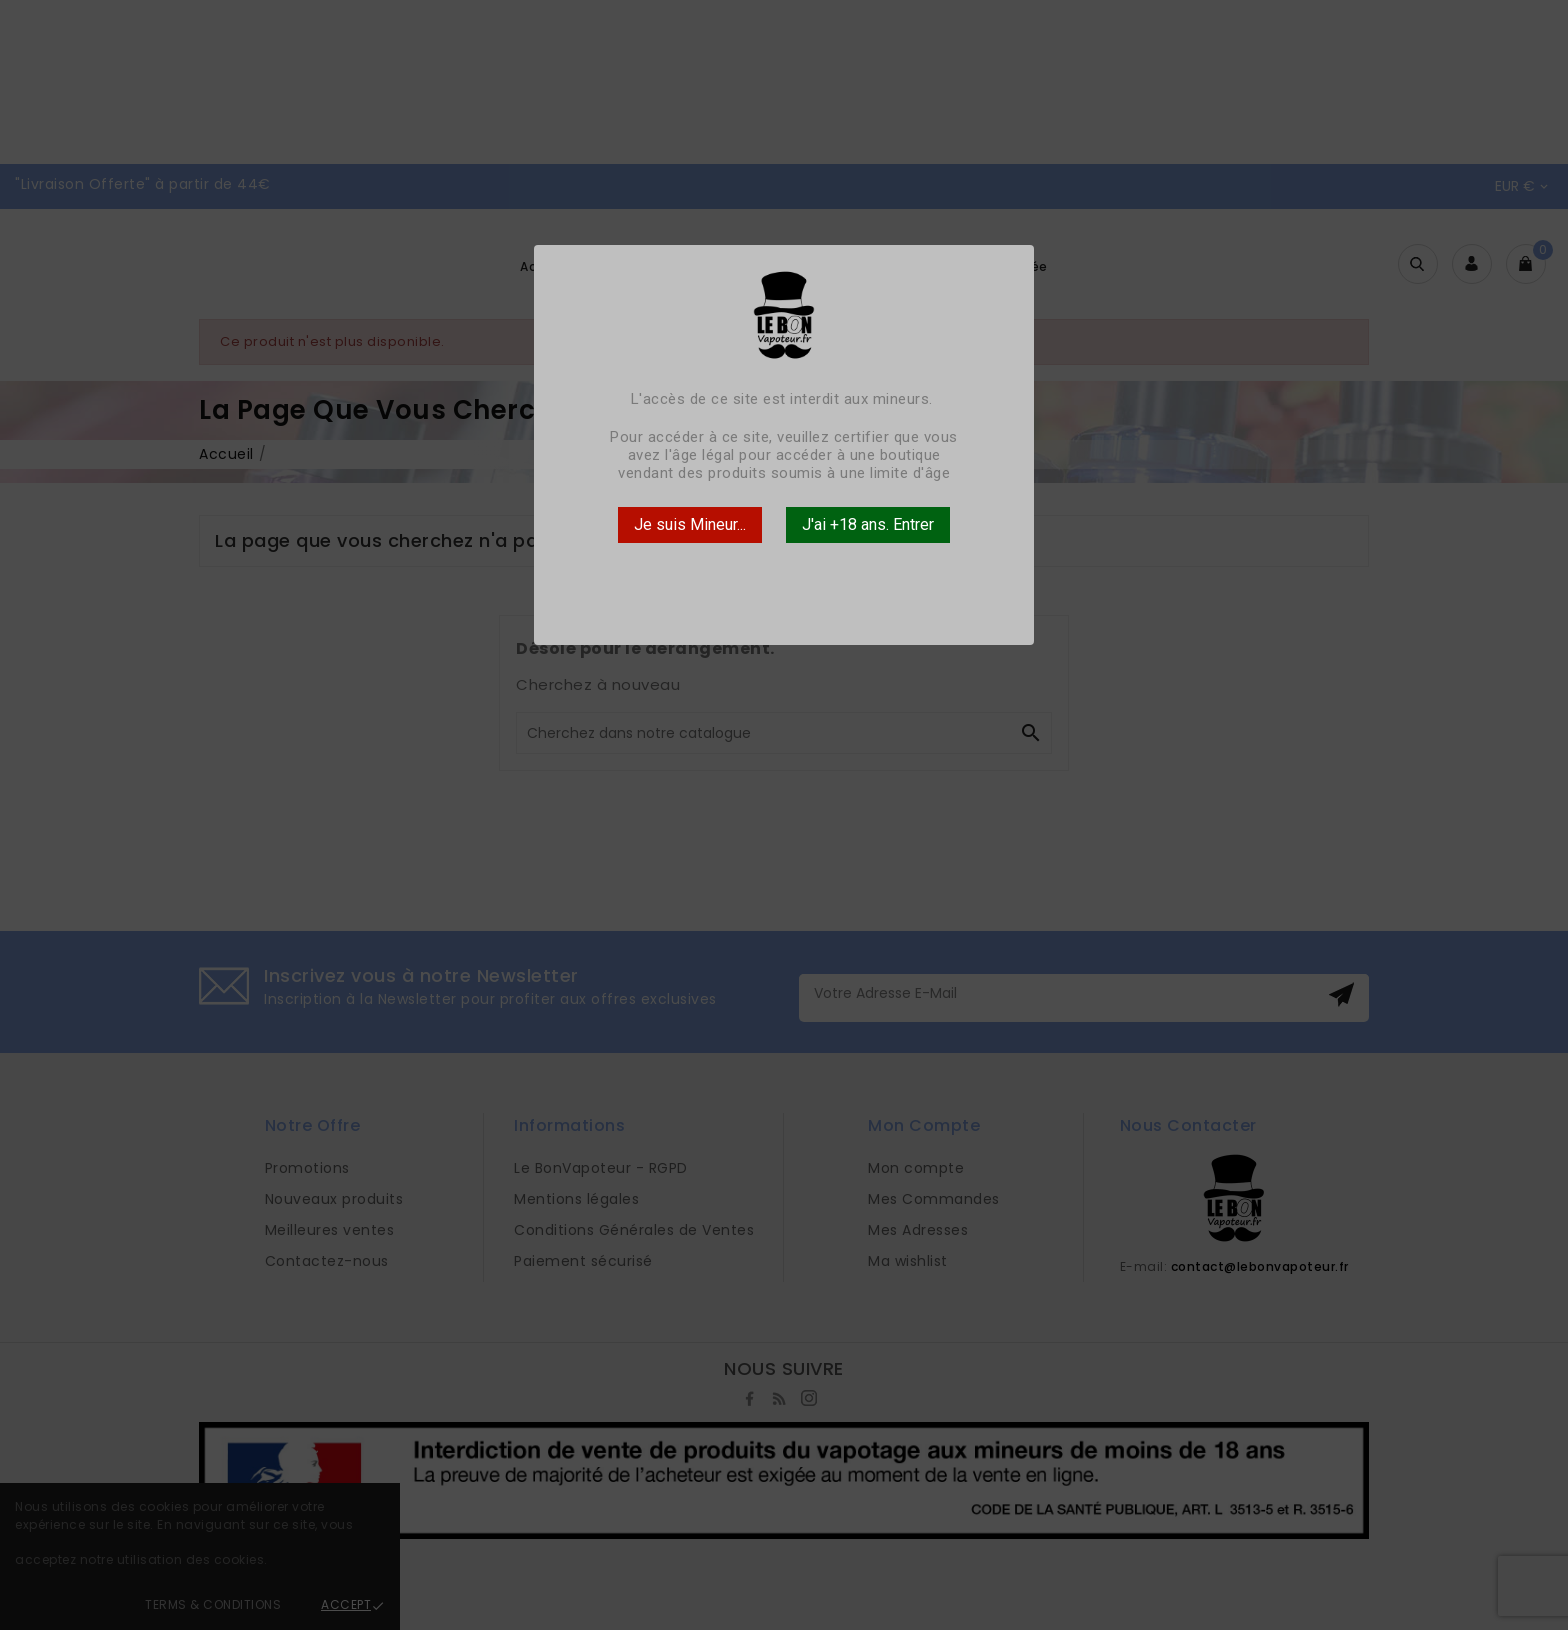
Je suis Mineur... (690, 524)
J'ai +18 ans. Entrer (868, 524)
